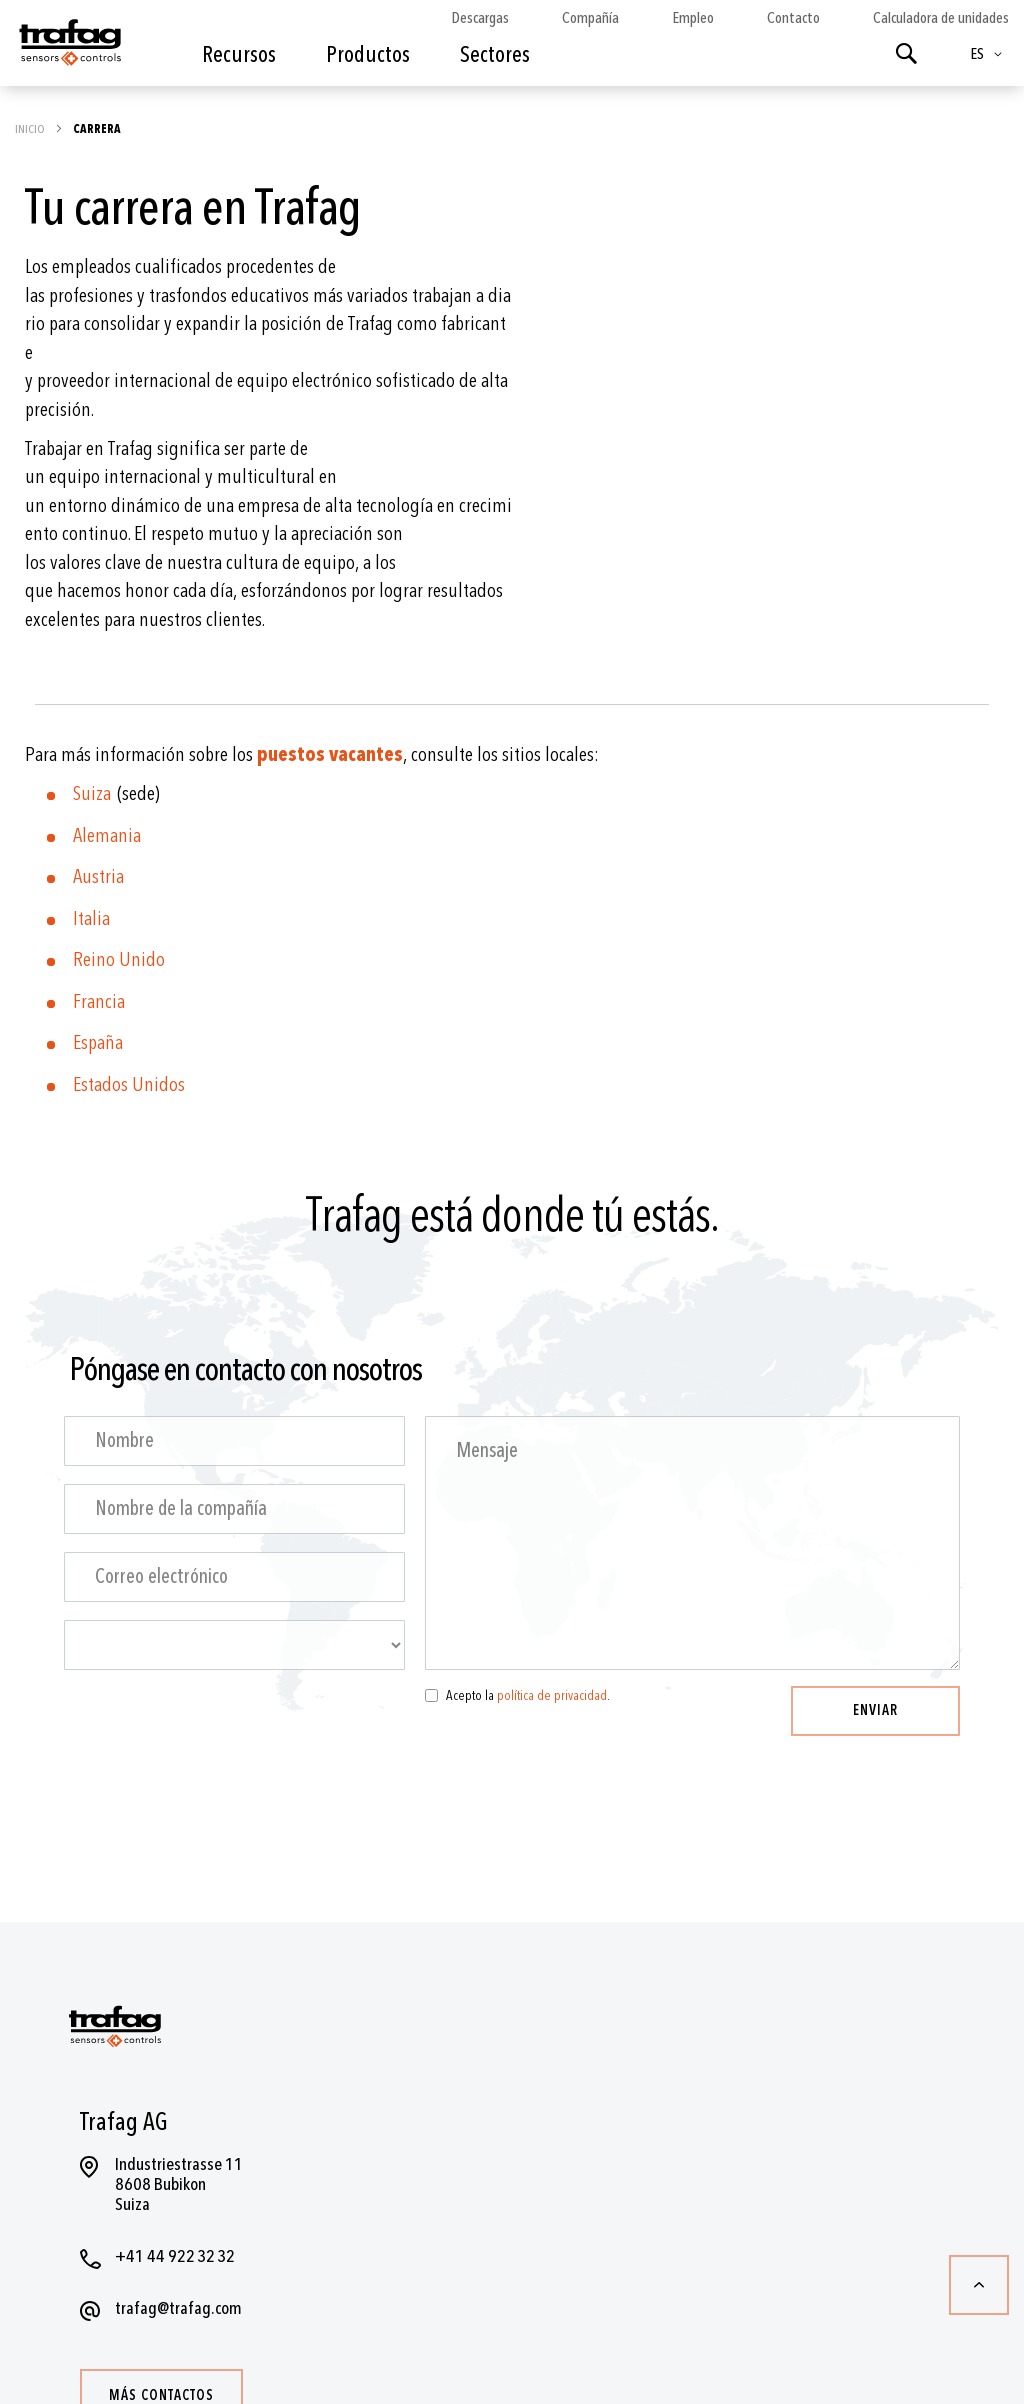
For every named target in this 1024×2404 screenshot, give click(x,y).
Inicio (31, 129)
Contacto (793, 18)
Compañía (590, 18)
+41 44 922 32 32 (175, 2256)
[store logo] (68, 48)
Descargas (480, 18)
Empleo (693, 18)
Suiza (95, 793)
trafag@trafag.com (178, 2308)
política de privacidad (552, 1695)
